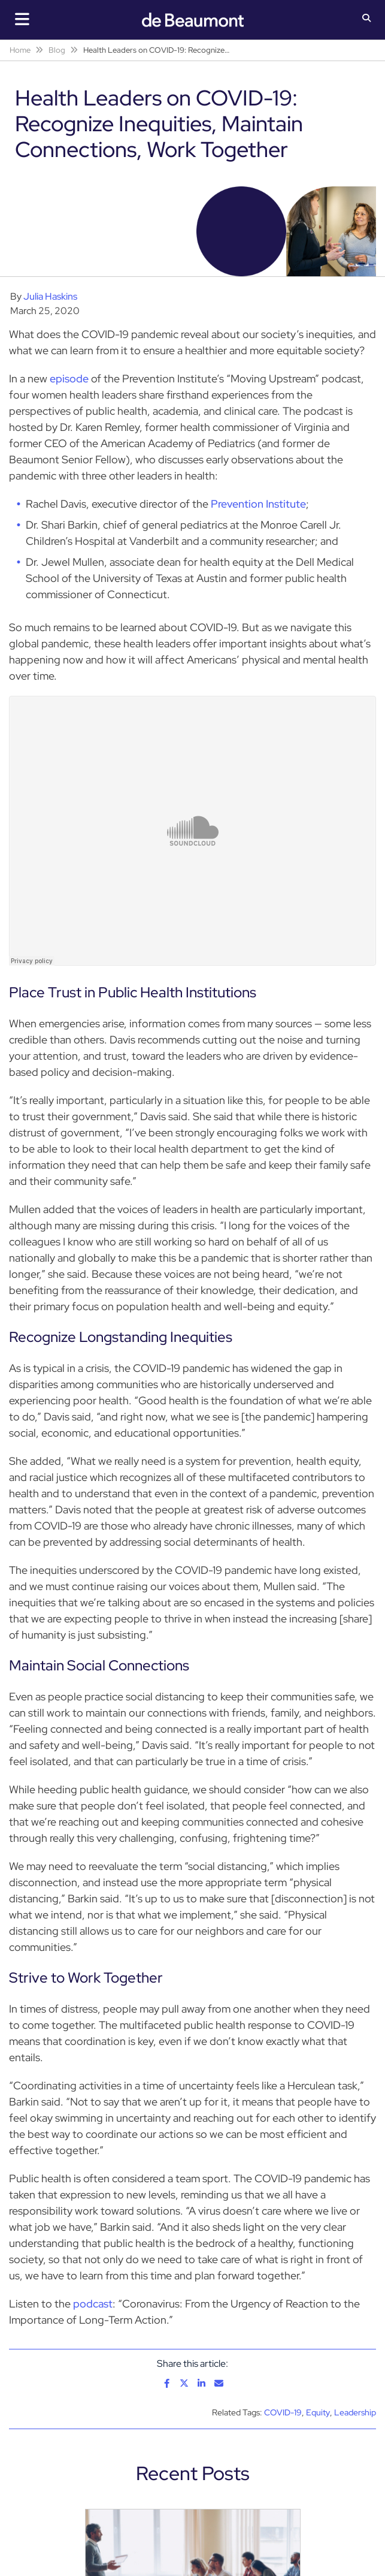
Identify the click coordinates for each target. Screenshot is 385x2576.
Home (20, 50)
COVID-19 (283, 2412)
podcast (93, 2303)
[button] (366, 19)
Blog (56, 50)
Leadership (355, 2412)
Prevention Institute (258, 504)
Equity (318, 2412)
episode (69, 378)
